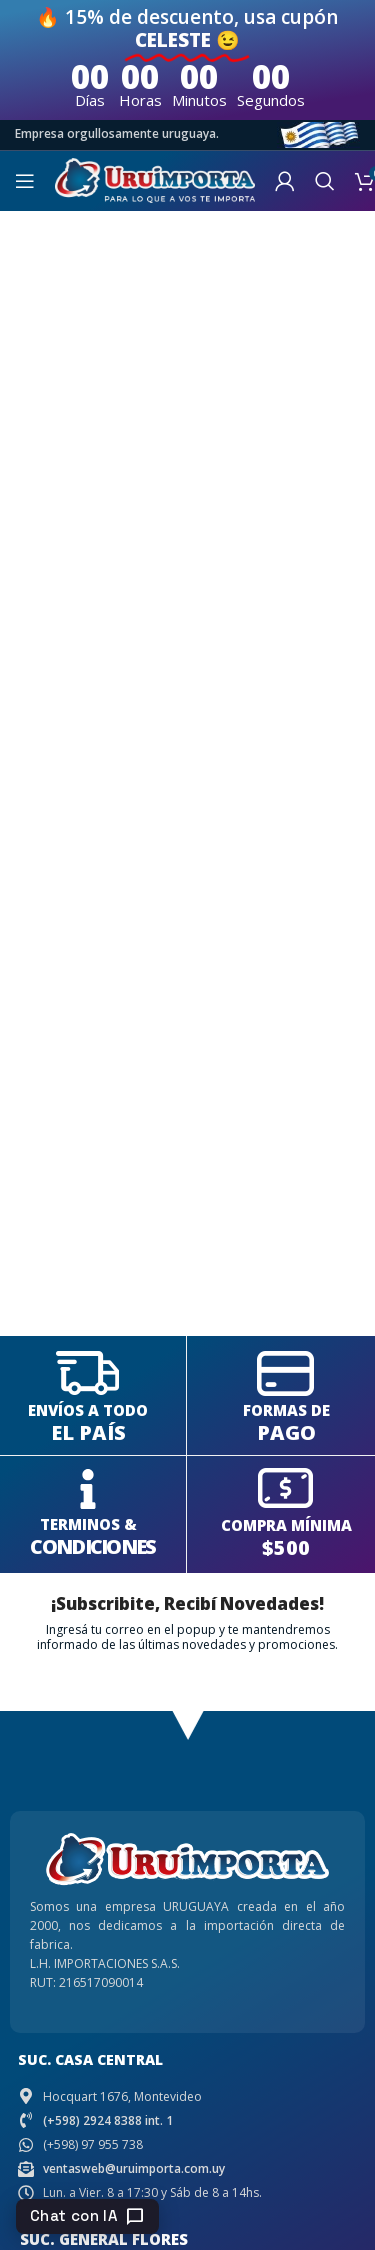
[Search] (325, 181)
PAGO (286, 1432)
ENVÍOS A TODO (88, 1410)
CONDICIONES (92, 1546)
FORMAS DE (286, 1410)
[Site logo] (155, 178)
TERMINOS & (88, 1524)
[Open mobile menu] (25, 181)
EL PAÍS (88, 1432)
